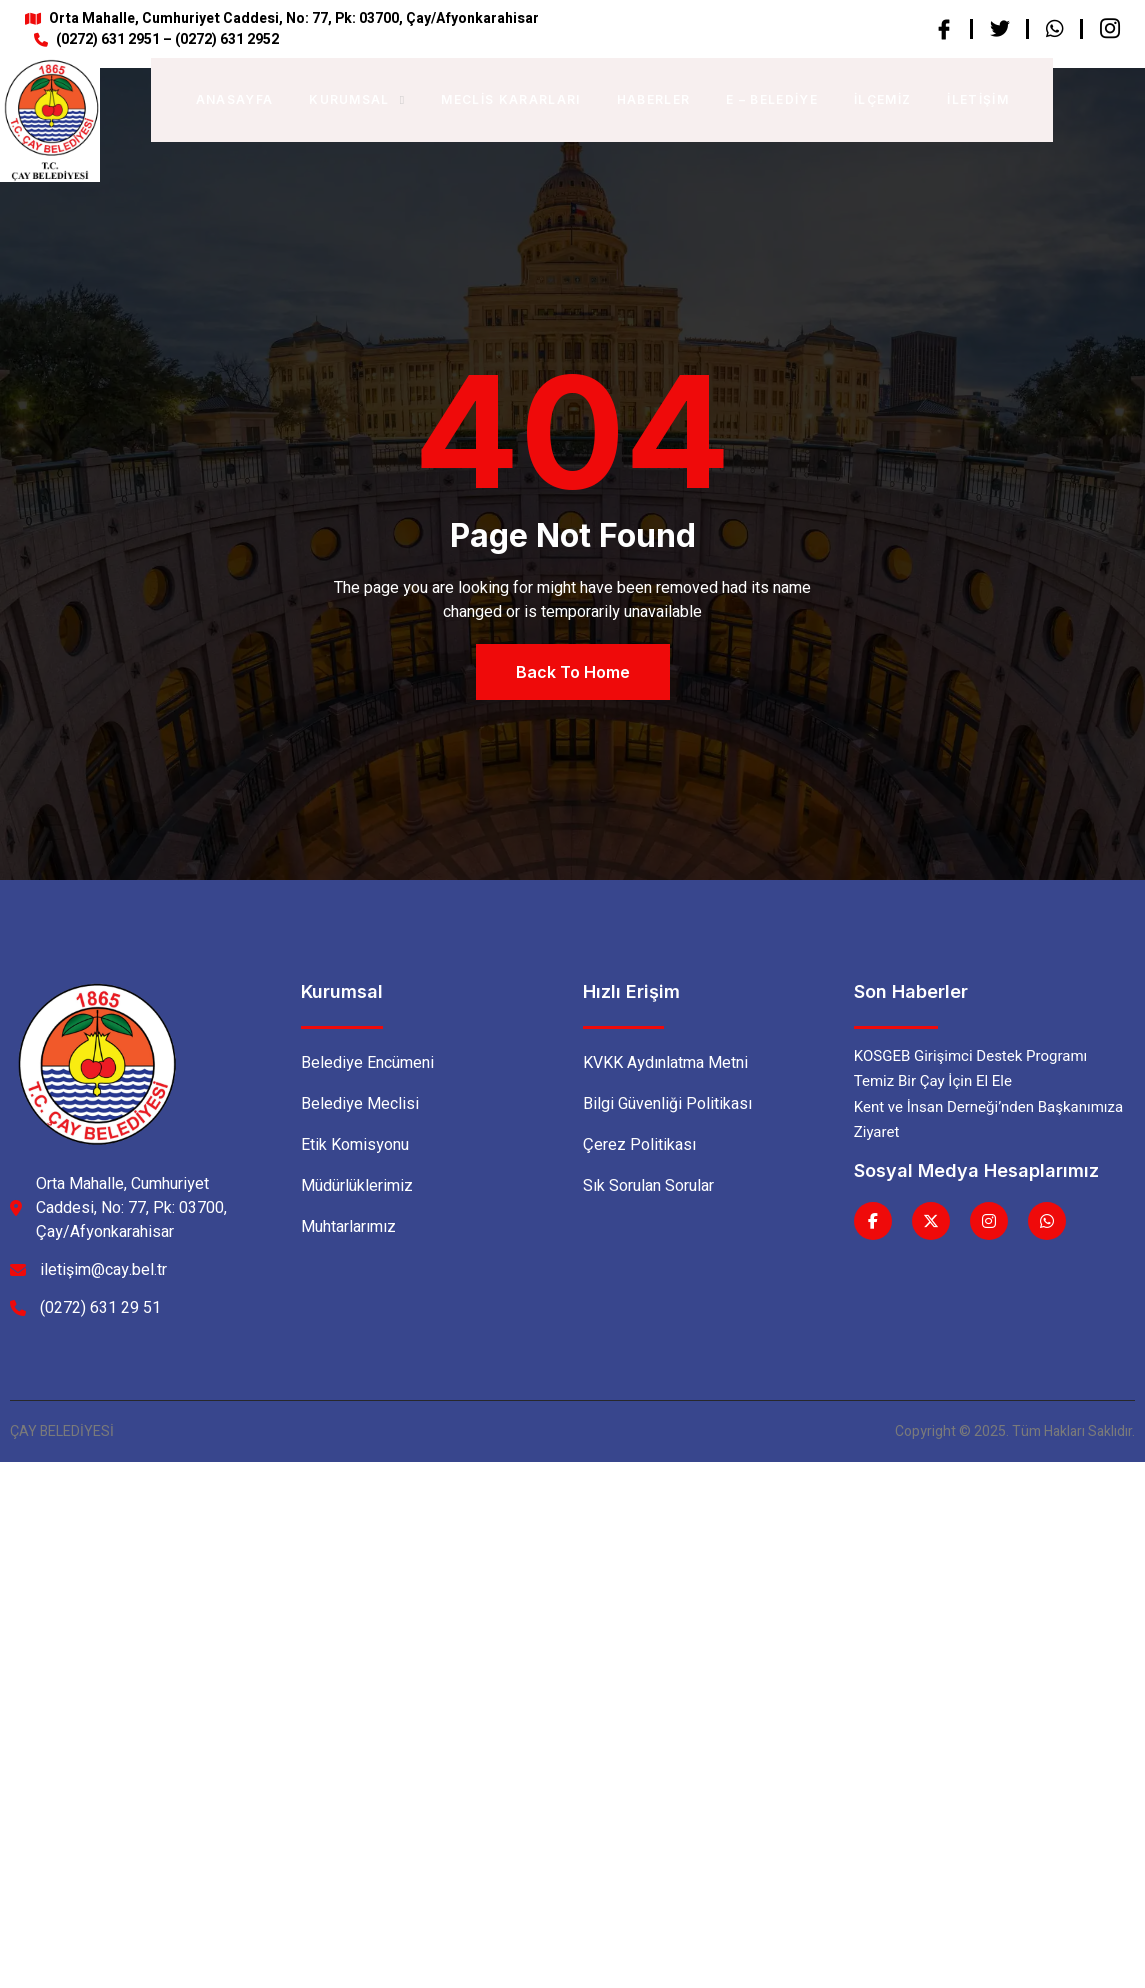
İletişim (978, 99)
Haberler (654, 99)
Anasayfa (235, 99)
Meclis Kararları (510, 99)
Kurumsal (357, 99)
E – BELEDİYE (772, 99)
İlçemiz (882, 99)
